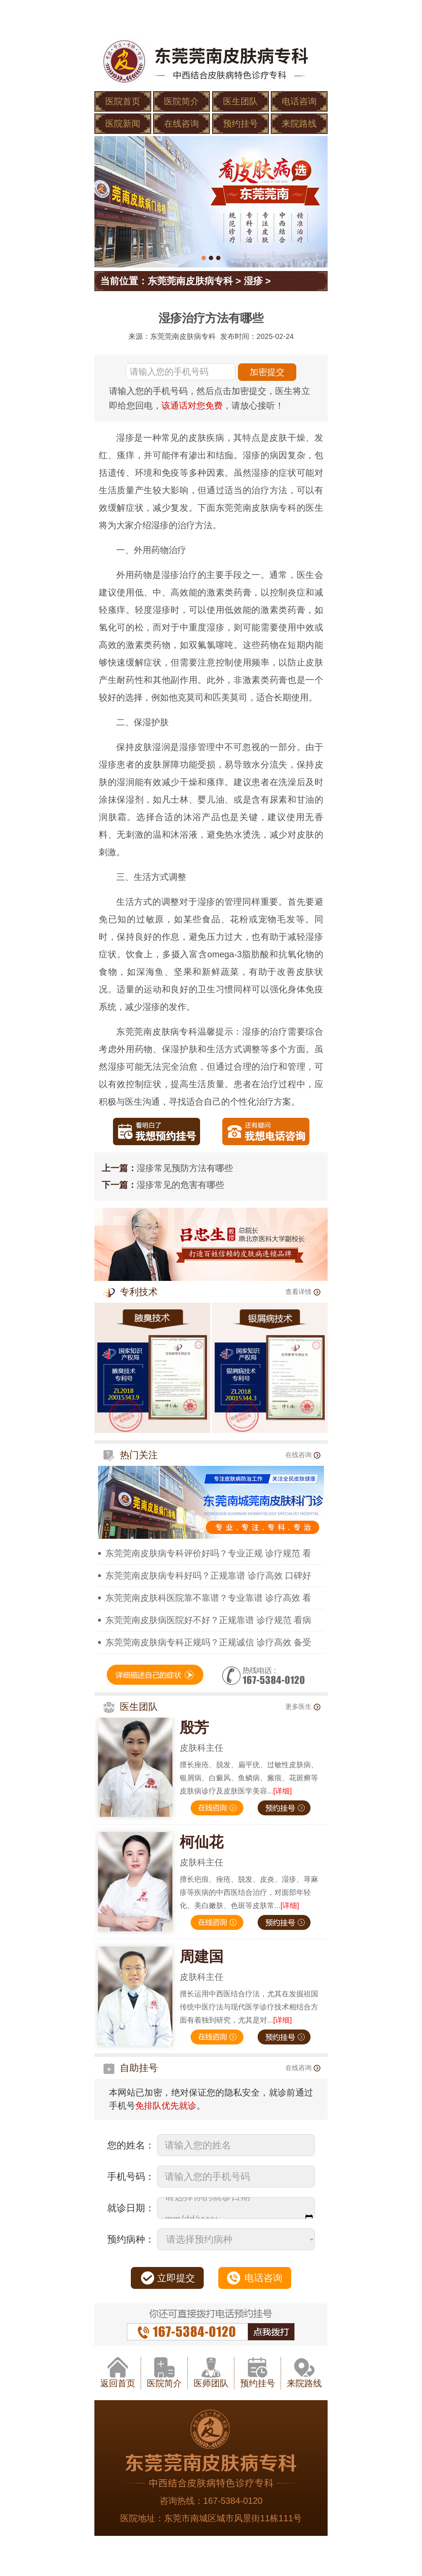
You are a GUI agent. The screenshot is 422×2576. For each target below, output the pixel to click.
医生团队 (240, 101)
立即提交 (176, 2277)
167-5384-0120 (233, 2501)
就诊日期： (131, 2207)
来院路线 (299, 123)
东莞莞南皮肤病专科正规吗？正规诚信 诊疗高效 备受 (208, 1642)
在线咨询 (181, 123)
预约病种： (131, 2239)
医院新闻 (122, 123)
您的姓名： (131, 2145)
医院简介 (181, 101)
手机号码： (131, 2176)
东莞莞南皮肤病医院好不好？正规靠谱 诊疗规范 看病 (208, 1620)
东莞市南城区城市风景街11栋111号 (233, 2518)
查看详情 (302, 1291)
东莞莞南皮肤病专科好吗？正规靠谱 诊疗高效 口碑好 (208, 1575)
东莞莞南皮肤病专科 (190, 280)
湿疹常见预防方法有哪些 (185, 1168)
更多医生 (302, 1706)
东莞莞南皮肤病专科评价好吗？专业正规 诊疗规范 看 (208, 1553)
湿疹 (253, 280)
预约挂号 (240, 123)
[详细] (282, 1791)
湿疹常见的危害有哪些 (180, 1185)
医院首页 (122, 101)
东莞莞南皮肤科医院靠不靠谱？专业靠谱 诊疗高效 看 (208, 1598)
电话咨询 (299, 101)
